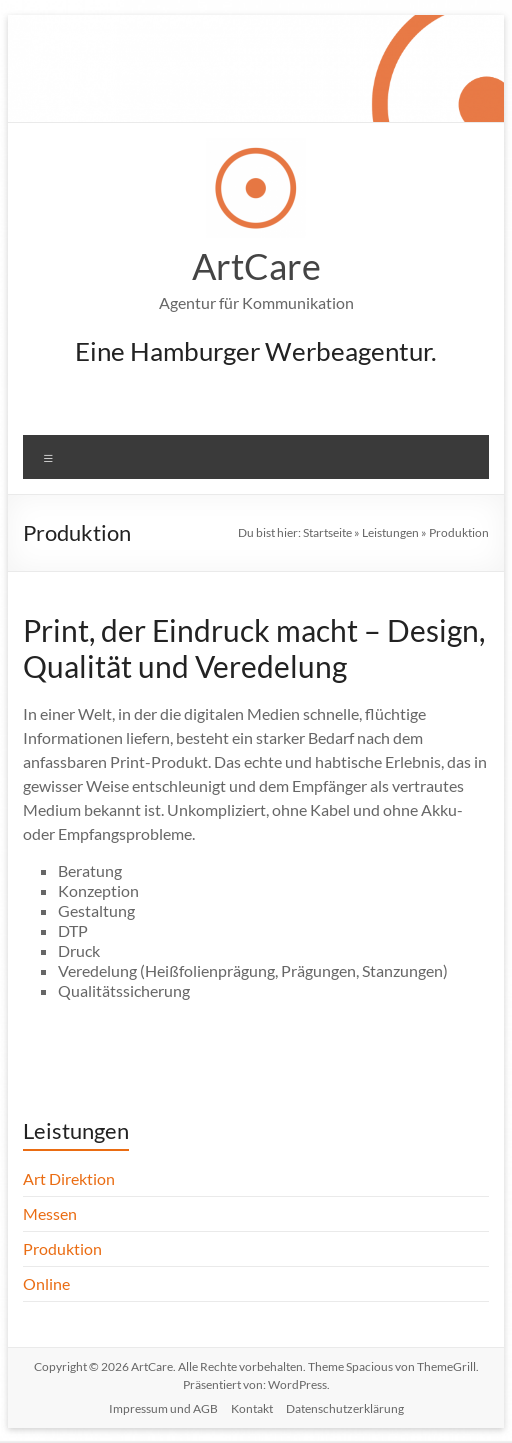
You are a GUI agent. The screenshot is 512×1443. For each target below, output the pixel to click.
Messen (50, 1213)
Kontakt (252, 1408)
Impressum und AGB (163, 1408)
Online (46, 1283)
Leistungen (390, 532)
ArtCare (256, 266)
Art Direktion (69, 1178)
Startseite (327, 532)
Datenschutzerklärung (345, 1408)
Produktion (62, 1248)
